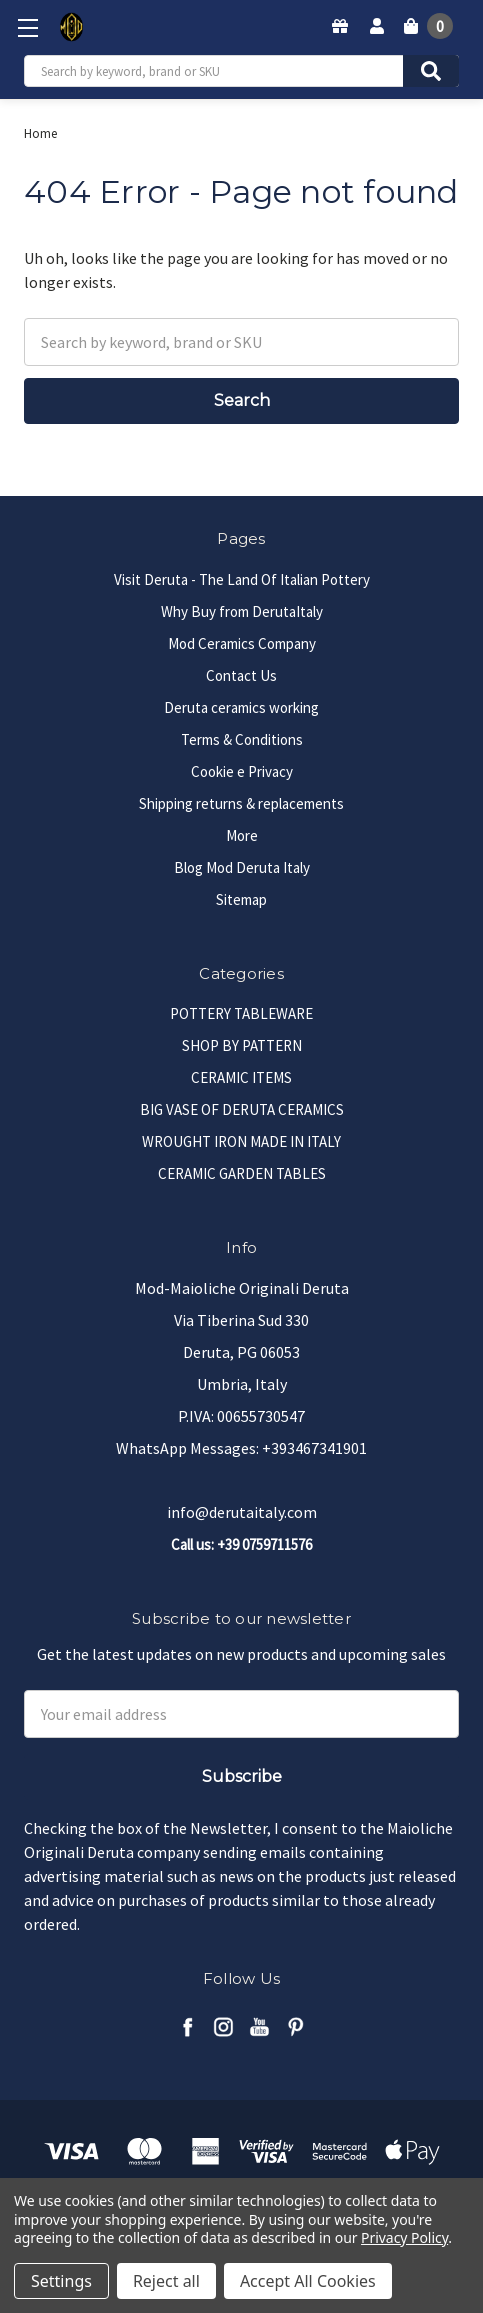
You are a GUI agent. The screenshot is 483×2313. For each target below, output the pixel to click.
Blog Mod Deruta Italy (242, 867)
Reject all (166, 2281)
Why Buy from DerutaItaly (242, 611)
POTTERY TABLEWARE (241, 1013)
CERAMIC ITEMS (241, 1077)
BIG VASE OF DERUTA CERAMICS (242, 1109)
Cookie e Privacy (242, 771)
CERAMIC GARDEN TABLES (242, 1173)
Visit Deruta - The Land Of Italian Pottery (242, 579)
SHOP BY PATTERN (242, 1045)
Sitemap (241, 899)
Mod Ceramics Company (242, 643)
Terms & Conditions (242, 739)
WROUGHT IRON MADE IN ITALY (241, 1141)
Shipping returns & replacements (241, 803)
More (242, 835)
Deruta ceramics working (241, 707)
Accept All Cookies (308, 2281)
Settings (61, 2281)
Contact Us (241, 675)
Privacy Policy (404, 2237)
